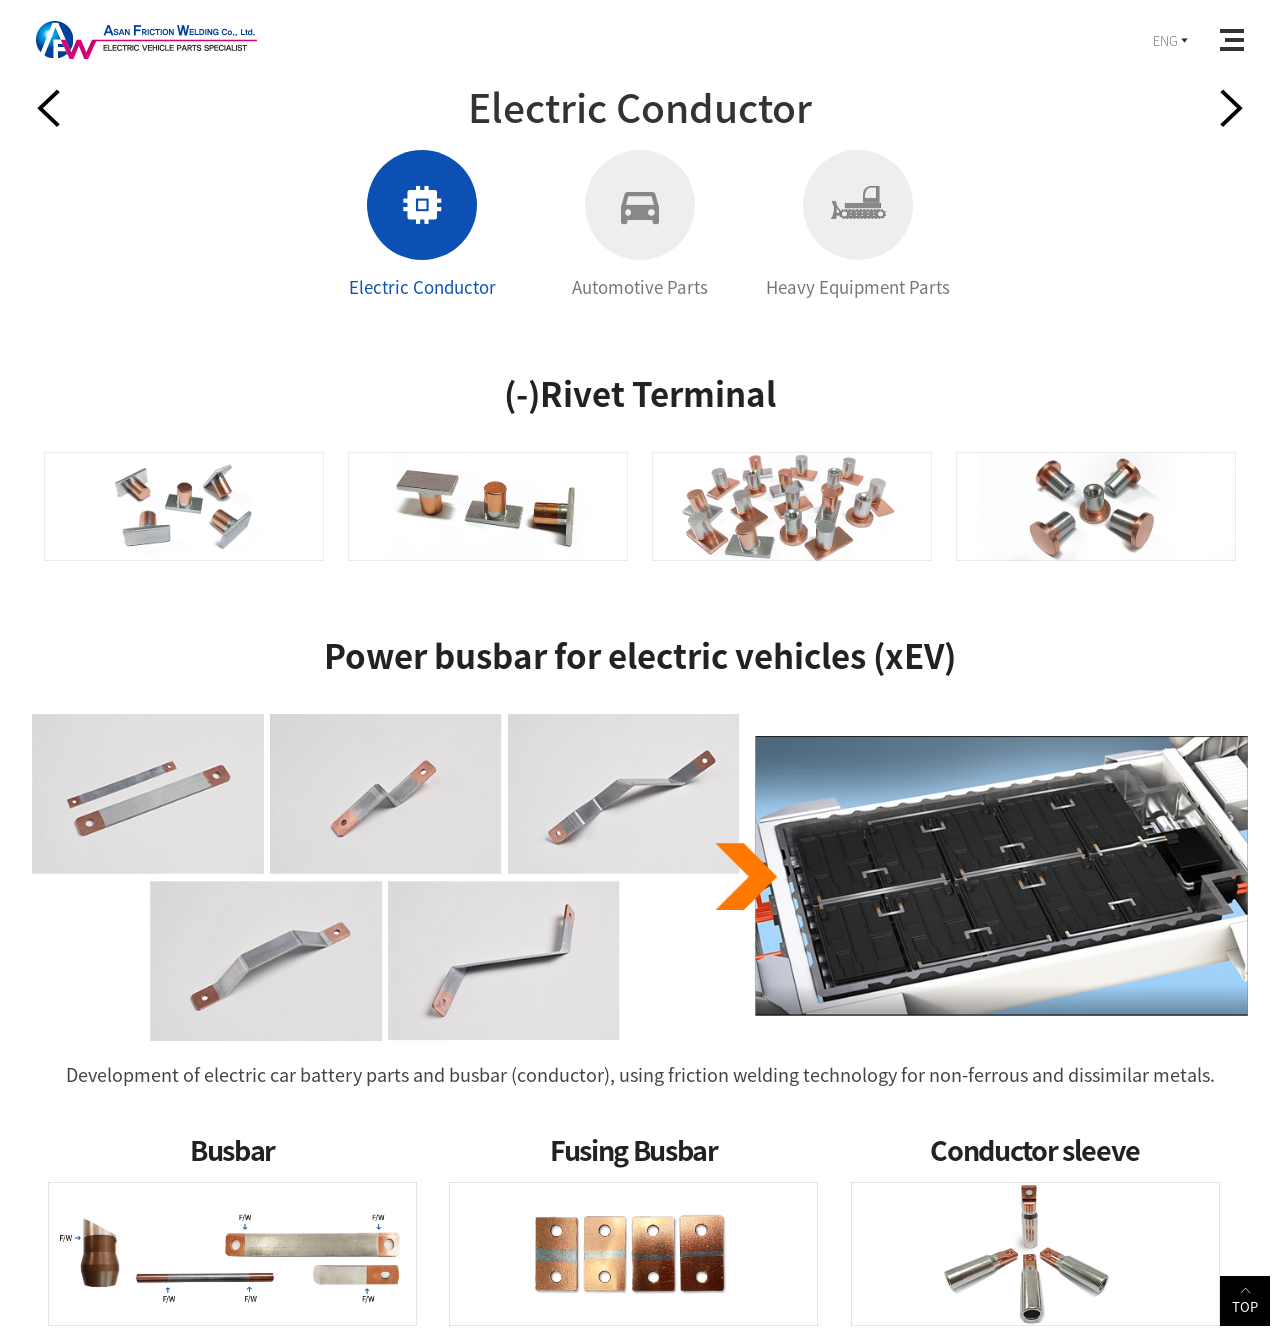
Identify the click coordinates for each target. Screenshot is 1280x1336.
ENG (1172, 40)
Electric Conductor (422, 224)
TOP (1245, 1300)
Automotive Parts (640, 224)
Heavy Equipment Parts (858, 224)
